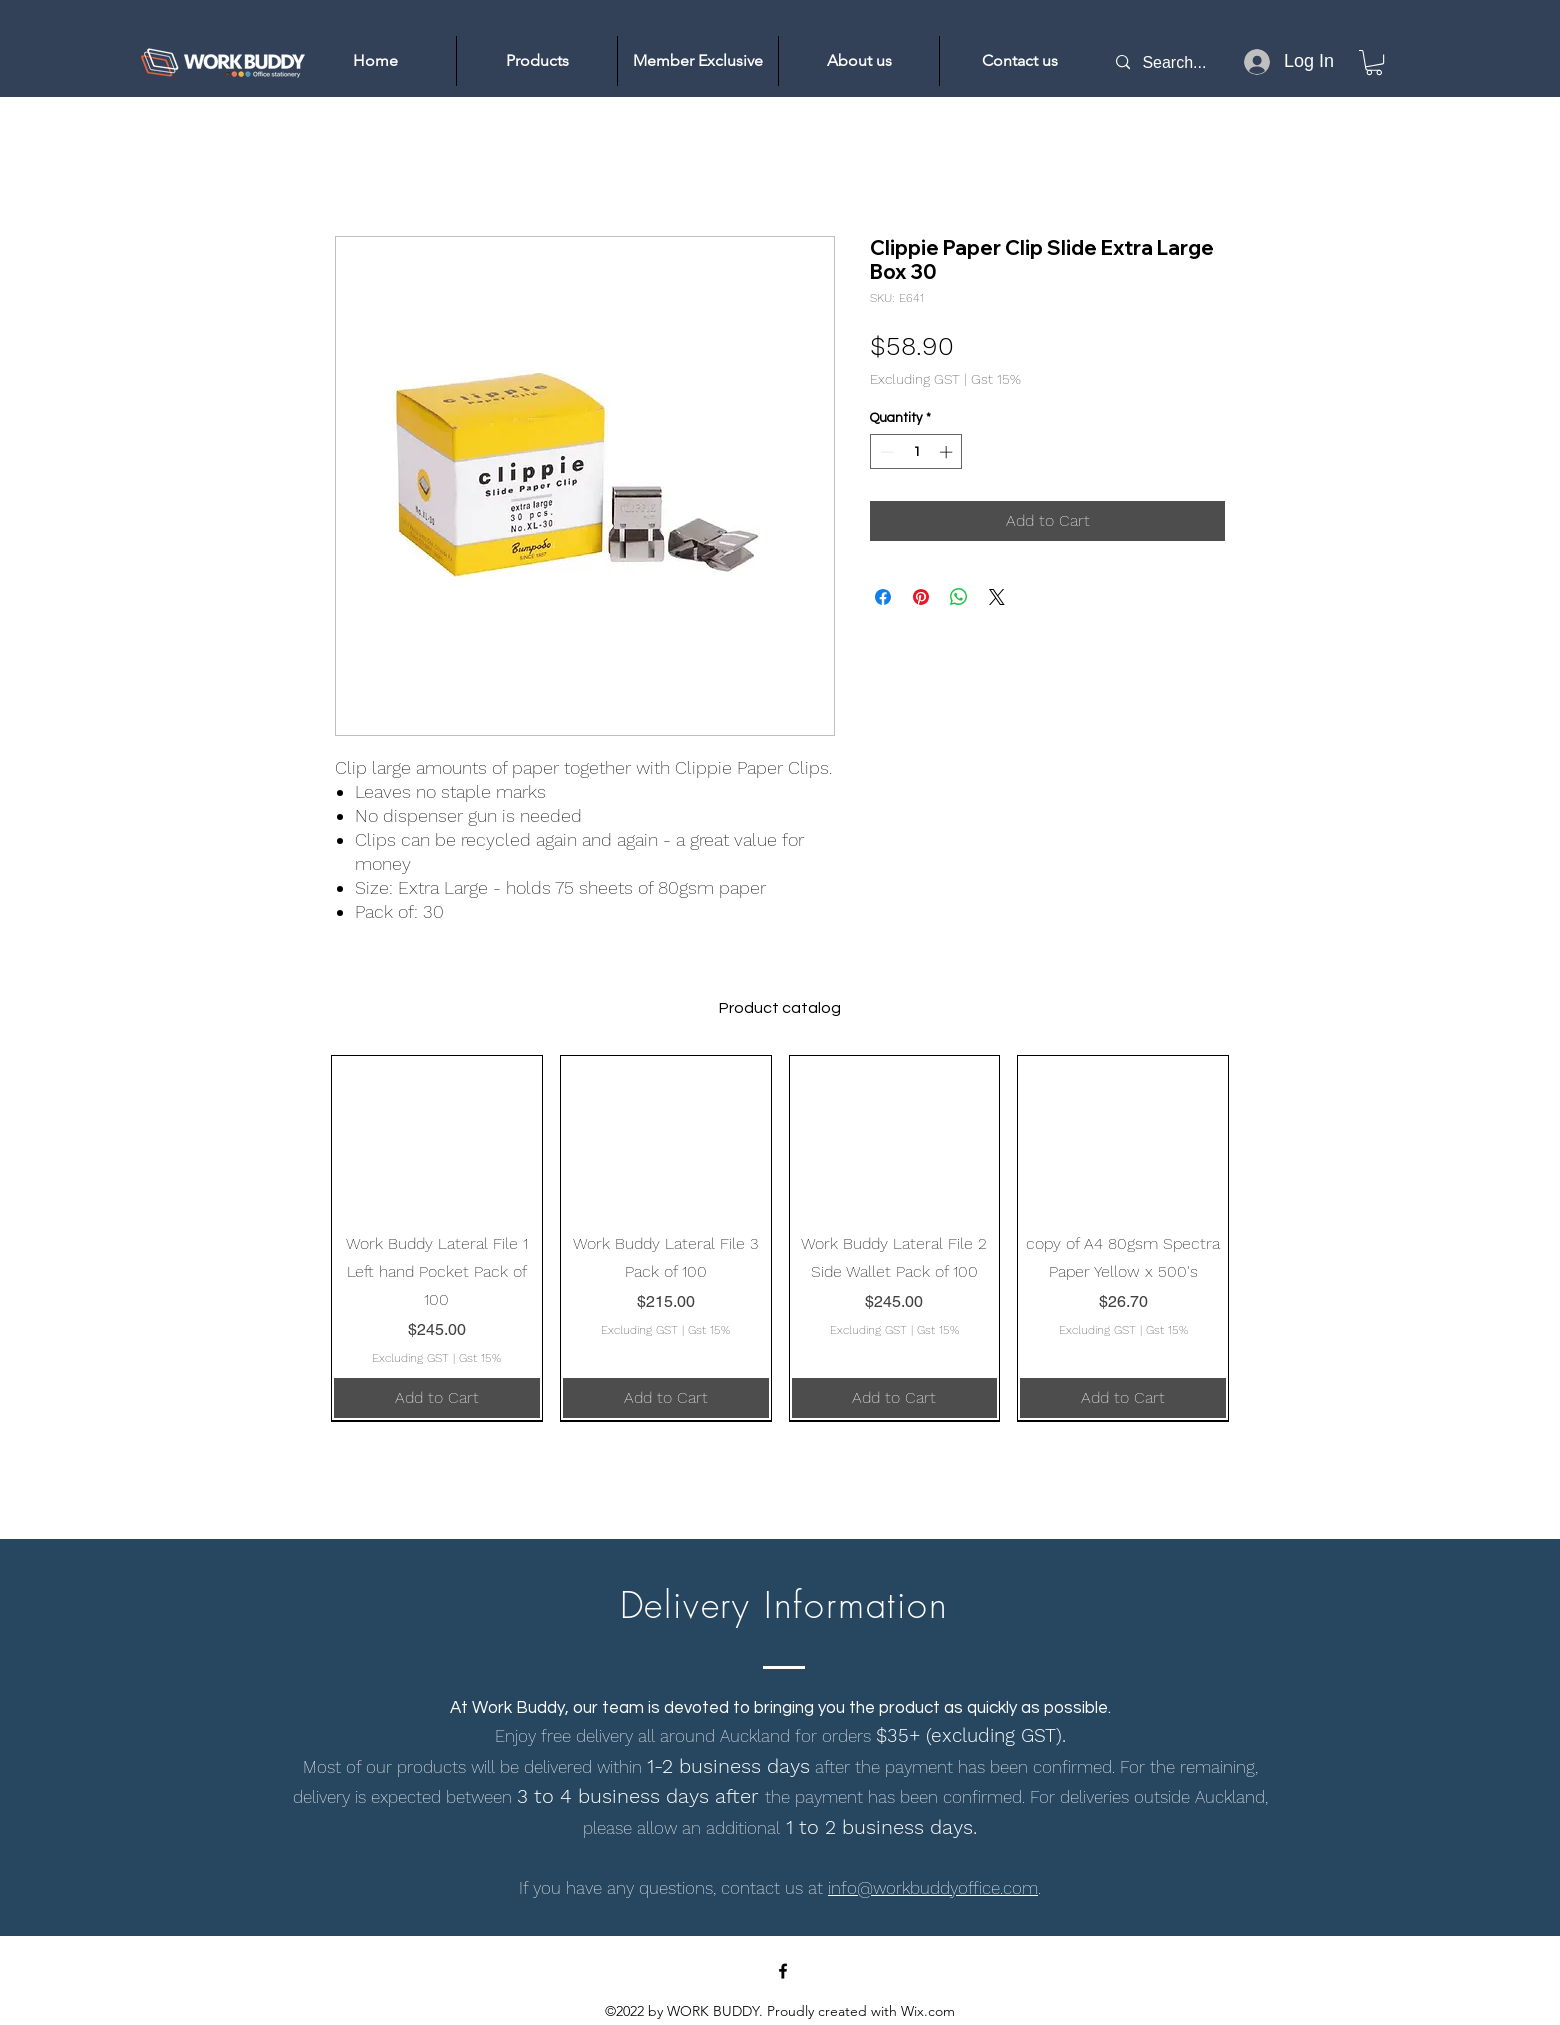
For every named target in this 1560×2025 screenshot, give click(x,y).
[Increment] (948, 452)
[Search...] (1184, 62)
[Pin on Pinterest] (921, 597)
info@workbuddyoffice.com (933, 1888)
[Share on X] (997, 597)
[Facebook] (783, 1971)
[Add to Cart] (437, 1398)
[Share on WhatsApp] (959, 597)
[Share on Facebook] (883, 597)
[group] (780, 1238)
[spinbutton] (916, 452)
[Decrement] (885, 452)
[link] (1374, 62)
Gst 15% (996, 379)
